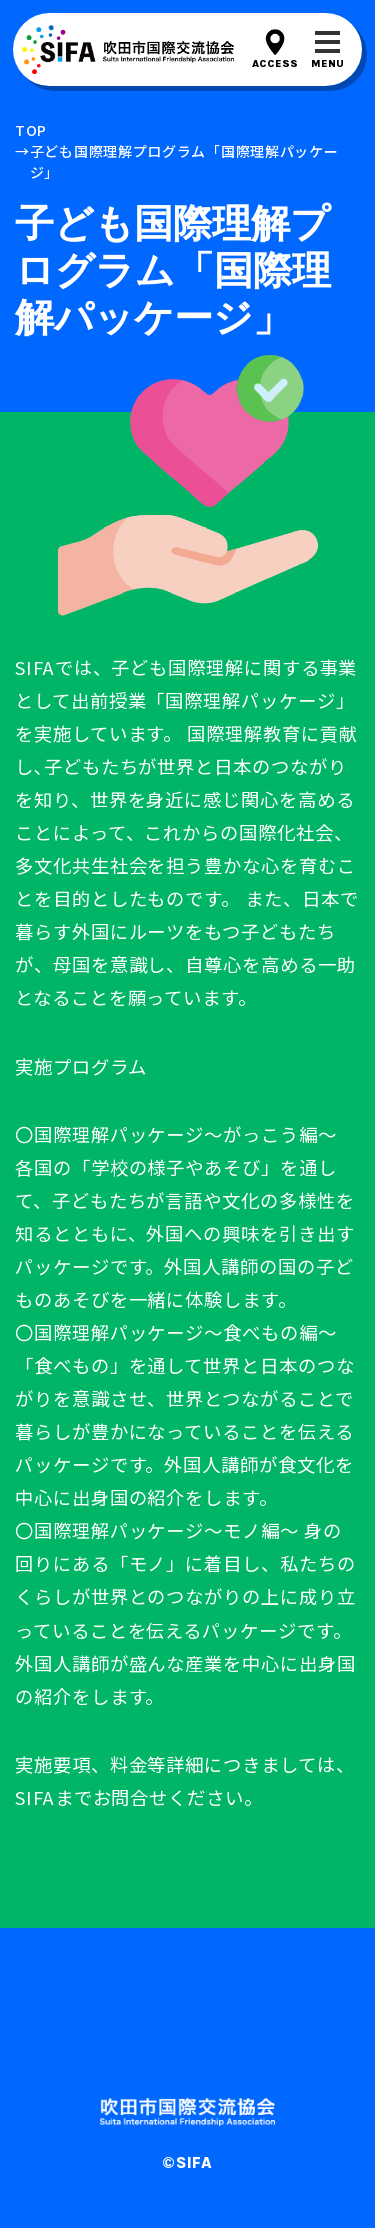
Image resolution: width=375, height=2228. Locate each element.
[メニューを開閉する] (327, 49)
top (31, 130)
